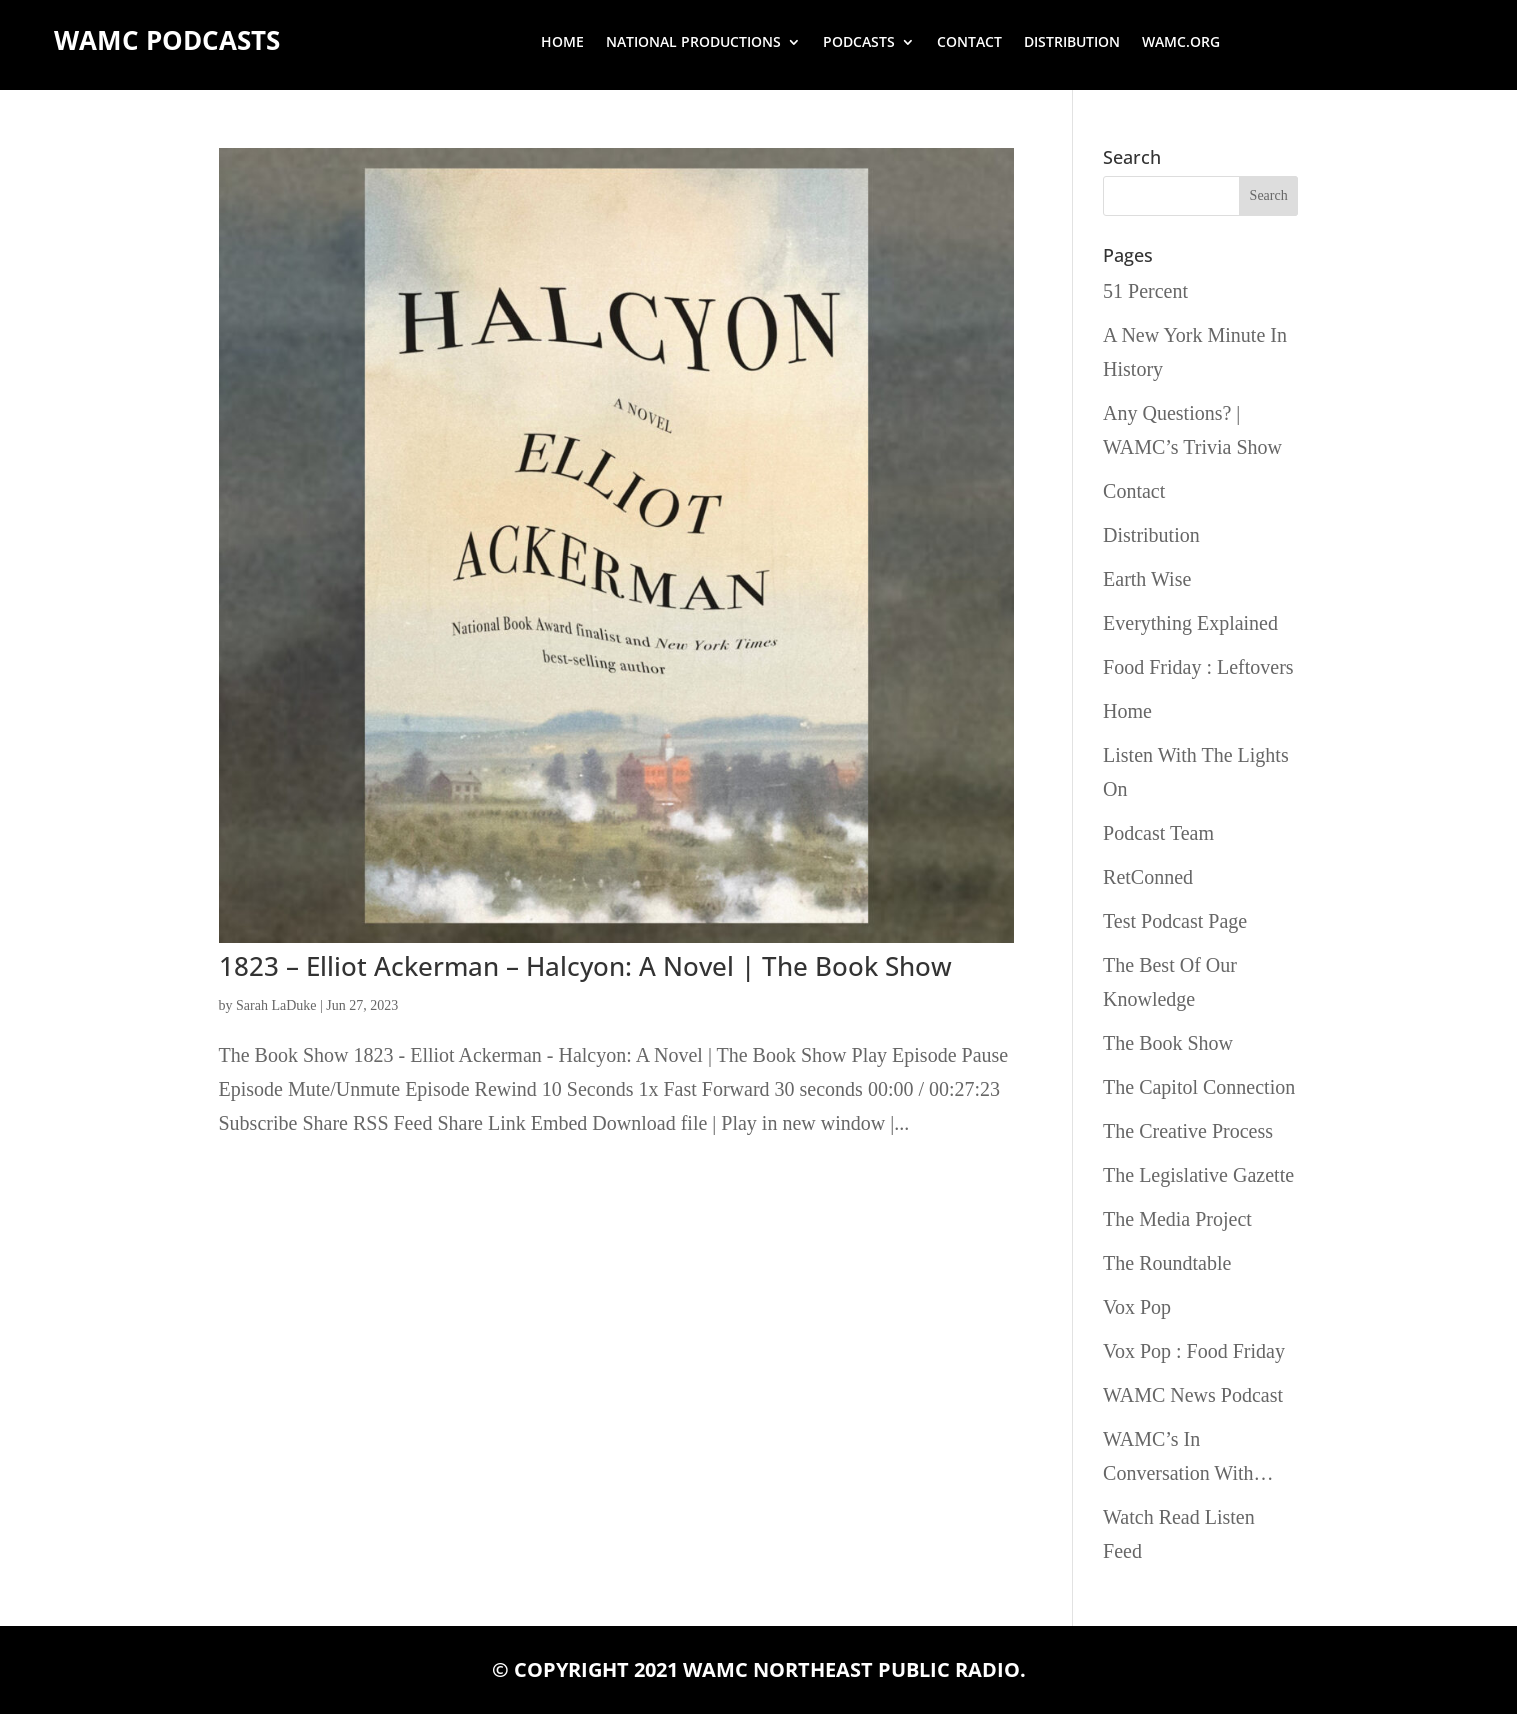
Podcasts (859, 43)
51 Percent (1145, 291)
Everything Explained (1190, 623)
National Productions (693, 43)
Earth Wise (1147, 579)
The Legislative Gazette (1198, 1175)
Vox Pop (1137, 1307)
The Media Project (1177, 1219)
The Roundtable (1167, 1263)
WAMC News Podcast (1193, 1395)
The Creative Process (1188, 1131)
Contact (969, 43)
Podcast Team (1158, 833)
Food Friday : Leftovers (1198, 667)
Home (562, 43)
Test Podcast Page (1175, 921)
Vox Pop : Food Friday (1194, 1351)
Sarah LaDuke (276, 1005)
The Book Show (1168, 1043)
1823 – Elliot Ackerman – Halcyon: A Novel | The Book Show (585, 966)
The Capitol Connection (1199, 1087)
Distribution (1072, 43)
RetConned (1148, 877)
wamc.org (1181, 43)
